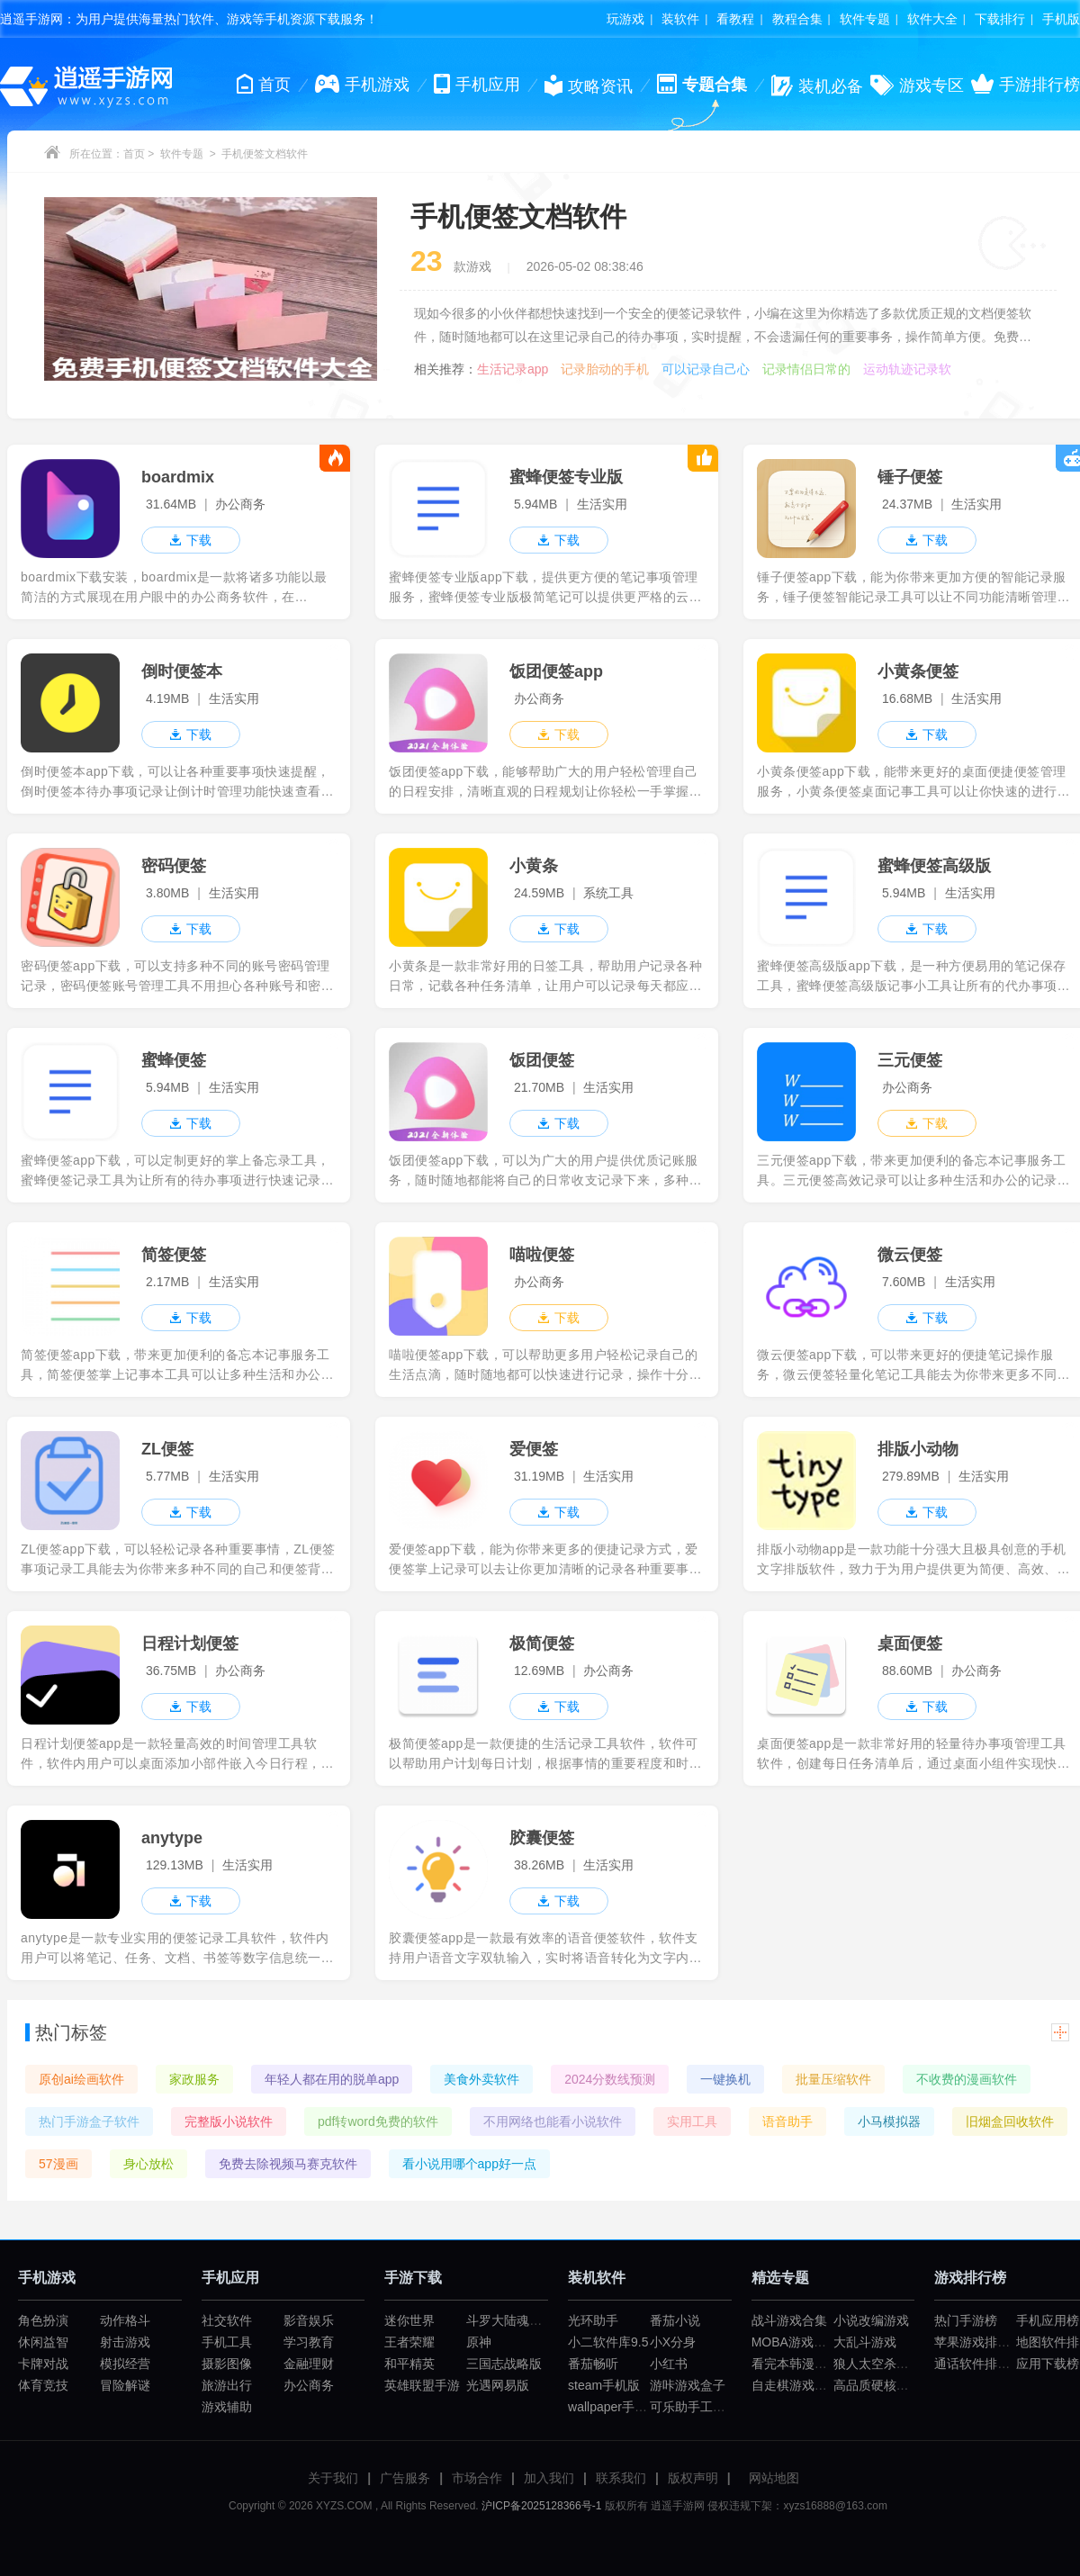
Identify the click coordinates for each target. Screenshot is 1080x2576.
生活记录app (512, 369)
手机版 (1061, 19)
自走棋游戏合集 (796, 2385)
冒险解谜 (125, 2385)
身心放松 (148, 2164)
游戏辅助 (227, 2407)
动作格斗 (125, 2320)
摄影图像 (227, 2363)
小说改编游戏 (871, 2320)
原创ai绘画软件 (81, 2079)
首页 (134, 154)
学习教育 (309, 2342)
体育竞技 (43, 2385)
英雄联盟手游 (422, 2385)
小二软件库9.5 (608, 2342)
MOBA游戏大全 (795, 2342)
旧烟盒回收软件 (1010, 2121)
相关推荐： (445, 369)
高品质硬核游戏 (877, 2385)
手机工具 (227, 2342)
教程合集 (797, 19)
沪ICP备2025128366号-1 (541, 2505)
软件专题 (865, 19)
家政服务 (194, 2079)
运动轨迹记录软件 (907, 369)
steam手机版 (604, 2385)
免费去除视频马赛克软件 (288, 2164)
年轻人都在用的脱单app (332, 2079)
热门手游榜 (965, 2320)
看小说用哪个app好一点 (469, 2164)
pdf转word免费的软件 (378, 2121)
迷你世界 (409, 2320)
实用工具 (692, 2121)
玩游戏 (625, 19)
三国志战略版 (504, 2363)
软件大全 (932, 19)
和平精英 (409, 2363)
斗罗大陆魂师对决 (516, 2320)
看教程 (735, 19)
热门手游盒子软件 (89, 2121)
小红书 (669, 2363)
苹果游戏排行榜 (978, 2342)
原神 (478, 2342)
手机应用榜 (1047, 2320)
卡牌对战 (43, 2363)
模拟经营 (125, 2363)
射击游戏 (125, 2342)
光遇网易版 (497, 2385)
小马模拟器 (889, 2121)
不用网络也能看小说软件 (552, 2121)
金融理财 (309, 2363)
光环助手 (593, 2320)
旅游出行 (227, 2385)
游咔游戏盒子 (687, 2385)
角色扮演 (43, 2320)
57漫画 (58, 2164)
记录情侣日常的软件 (806, 369)
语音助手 (787, 2121)
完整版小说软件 (228, 2121)
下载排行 (1000, 19)
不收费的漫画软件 (966, 2079)
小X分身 (673, 2342)
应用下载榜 (1047, 2363)
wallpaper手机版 (614, 2407)
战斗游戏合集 (789, 2320)
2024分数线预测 (609, 2079)
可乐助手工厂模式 (700, 2407)
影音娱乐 (309, 2320)
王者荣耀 (409, 2342)
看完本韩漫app (793, 2363)
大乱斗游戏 (864, 2342)
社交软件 (227, 2320)
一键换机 (725, 2079)
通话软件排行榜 (978, 2363)
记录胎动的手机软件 (605, 369)
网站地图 (774, 2478)
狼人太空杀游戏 (877, 2363)
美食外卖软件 (481, 2079)
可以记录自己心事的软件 (706, 369)
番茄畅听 (593, 2363)
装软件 (680, 19)
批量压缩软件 (833, 2079)
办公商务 (309, 2385)
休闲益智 (43, 2342)
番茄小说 (675, 2320)
